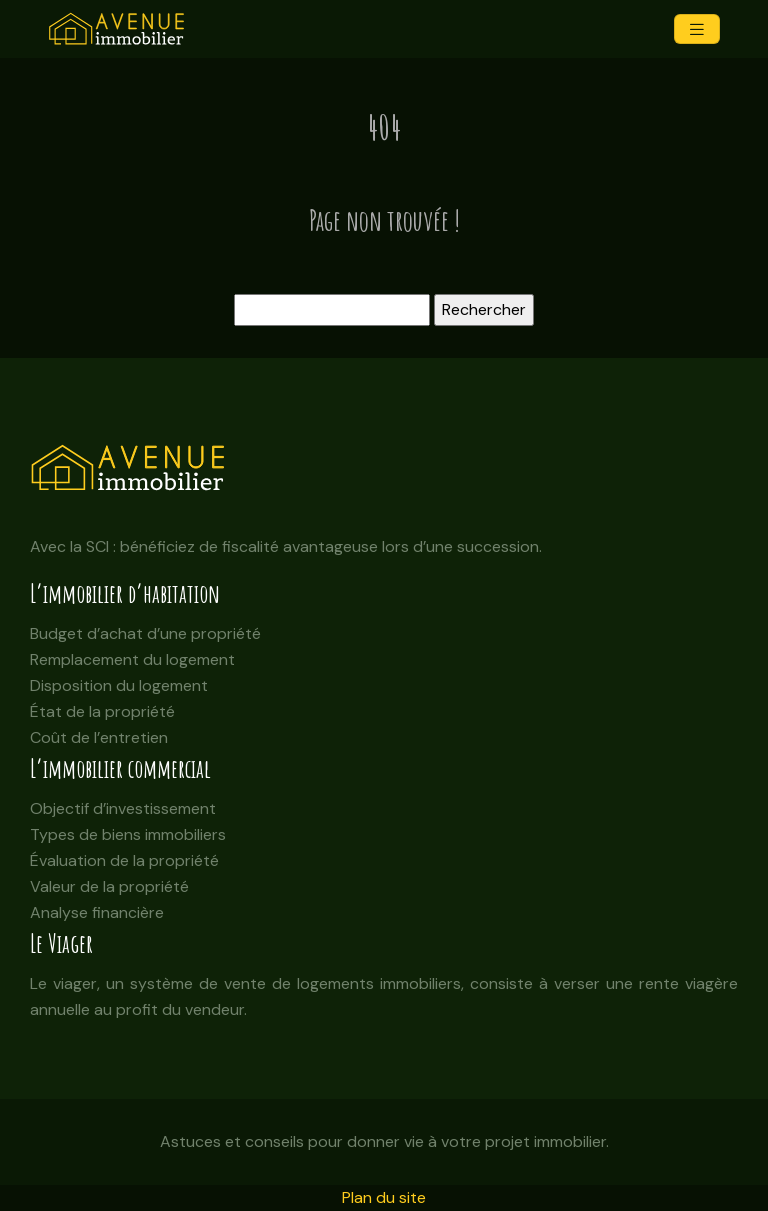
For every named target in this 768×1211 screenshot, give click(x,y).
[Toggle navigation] (697, 29)
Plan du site (384, 1197)
